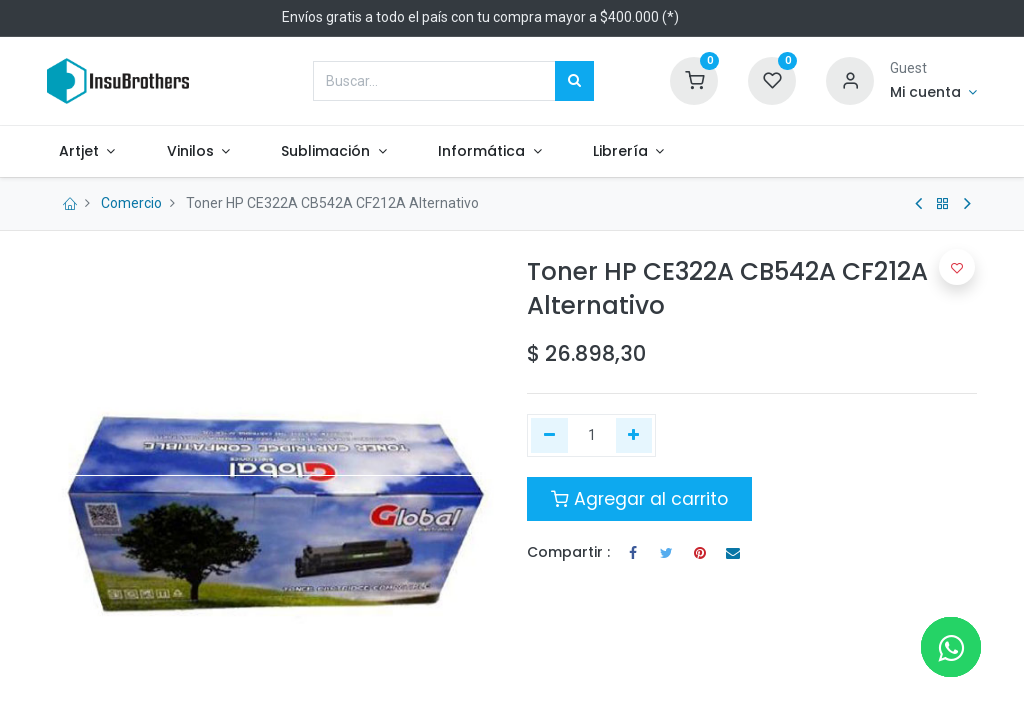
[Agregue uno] (634, 436)
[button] (957, 267)
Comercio (131, 203)
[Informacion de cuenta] (933, 93)
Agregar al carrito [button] (639, 499)
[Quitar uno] (549, 436)
